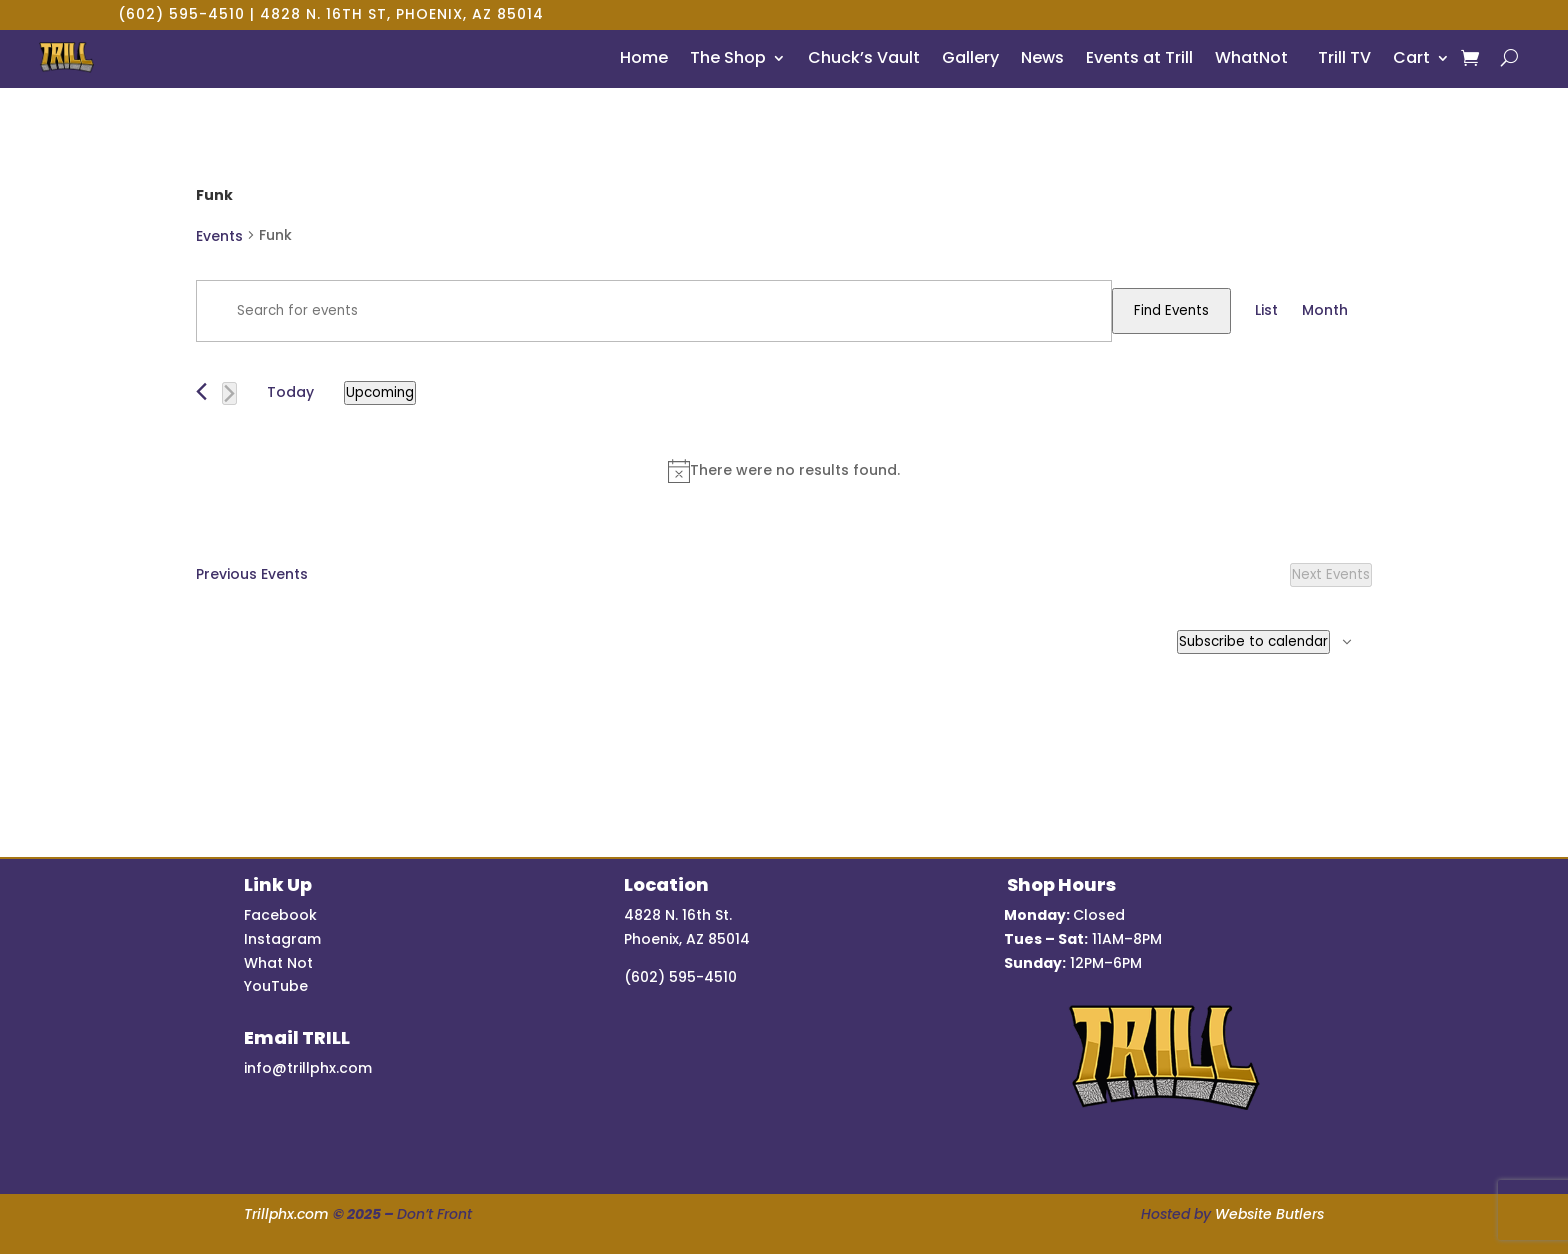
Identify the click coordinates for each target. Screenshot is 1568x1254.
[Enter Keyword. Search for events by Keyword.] (654, 311)
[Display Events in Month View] (1325, 311)
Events (219, 236)
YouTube (276, 986)
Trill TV (1340, 57)
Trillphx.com (286, 1214)
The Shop (728, 57)
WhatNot (1251, 57)
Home (644, 57)
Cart (1411, 57)
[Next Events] (229, 393)
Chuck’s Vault (864, 57)
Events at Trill (1139, 57)
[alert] (784, 471)
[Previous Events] (201, 391)
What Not (278, 963)
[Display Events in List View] (1266, 311)
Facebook (280, 915)
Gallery (970, 57)
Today (290, 392)
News (1042, 57)
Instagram (282, 939)
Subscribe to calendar (1253, 641)
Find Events (1171, 310)
